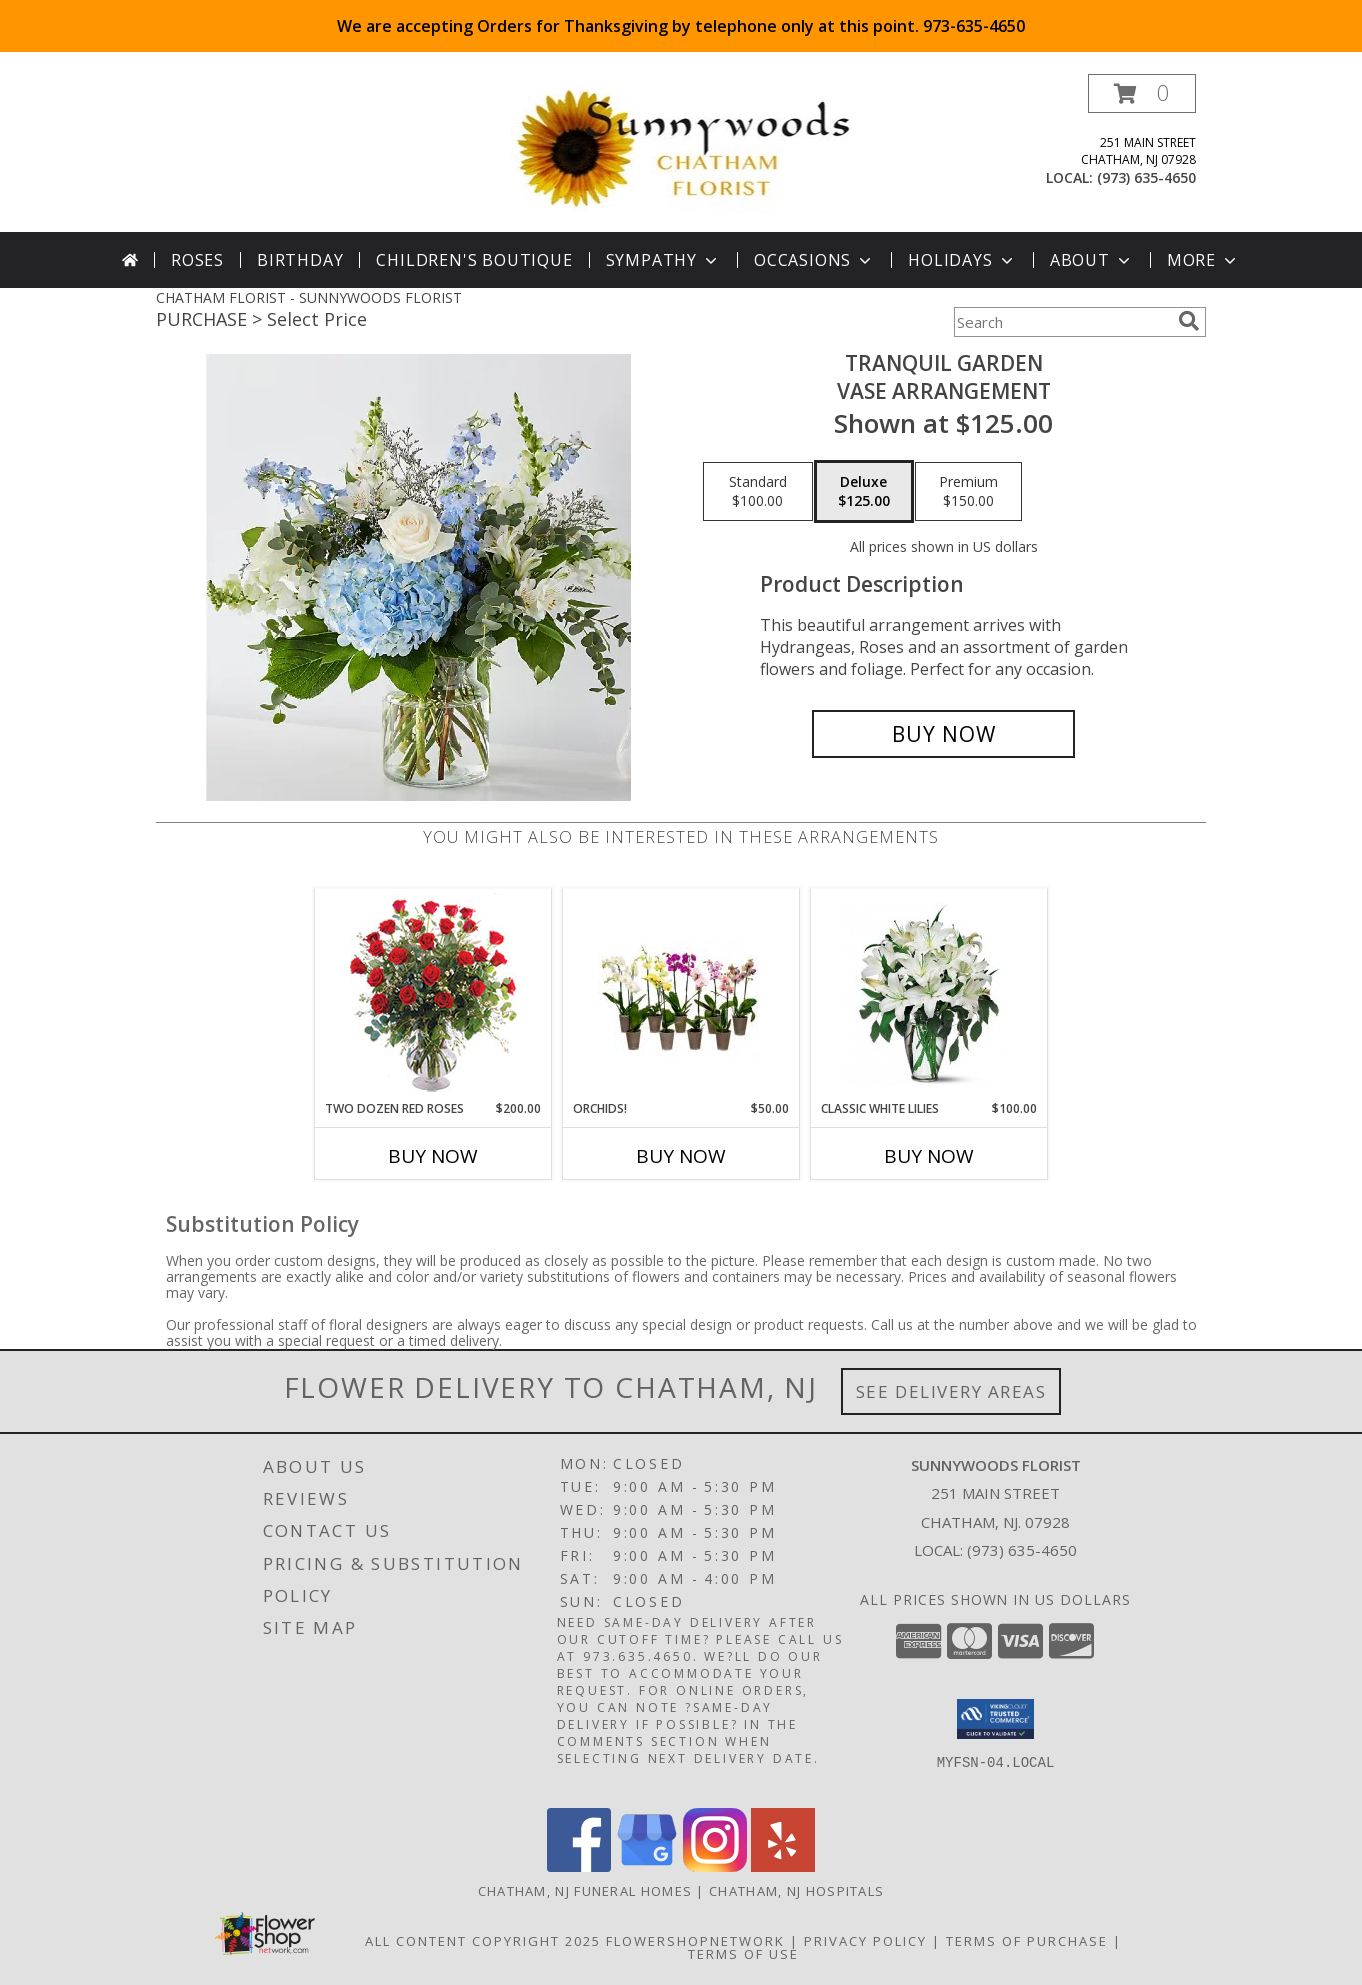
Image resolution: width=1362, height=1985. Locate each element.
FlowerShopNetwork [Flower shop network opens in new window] (695, 1941)
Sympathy (663, 260)
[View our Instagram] (715, 1866)
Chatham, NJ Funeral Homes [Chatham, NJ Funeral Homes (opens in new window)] (585, 1891)
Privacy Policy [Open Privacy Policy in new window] (865, 1941)
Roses (197, 260)
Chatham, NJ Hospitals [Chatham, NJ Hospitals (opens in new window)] (796, 1891)
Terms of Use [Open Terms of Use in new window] (743, 1954)
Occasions (814, 260)
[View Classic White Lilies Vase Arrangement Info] (929, 994)
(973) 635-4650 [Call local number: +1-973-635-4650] (1146, 177)
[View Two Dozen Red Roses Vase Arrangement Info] (433, 994)
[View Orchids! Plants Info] (681, 994)
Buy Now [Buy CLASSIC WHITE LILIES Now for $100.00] (929, 1156)
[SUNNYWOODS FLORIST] (684, 148)
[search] (1189, 321)
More (1203, 260)
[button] (1142, 93)
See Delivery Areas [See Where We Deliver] (951, 1391)
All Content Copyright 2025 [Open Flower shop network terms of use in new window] (483, 1941)
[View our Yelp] (783, 1866)
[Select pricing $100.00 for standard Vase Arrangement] (758, 492)
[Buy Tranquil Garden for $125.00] (943, 734)
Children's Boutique (474, 260)
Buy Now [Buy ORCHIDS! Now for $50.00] (681, 1156)
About (1092, 260)
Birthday (300, 260)
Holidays (962, 260)
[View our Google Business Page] (647, 1866)
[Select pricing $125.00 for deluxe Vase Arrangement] (864, 492)
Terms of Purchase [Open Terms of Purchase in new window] (1027, 1941)
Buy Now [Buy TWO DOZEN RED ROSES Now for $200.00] (433, 1156)
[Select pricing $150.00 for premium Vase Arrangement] (968, 492)
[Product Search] (1062, 322)
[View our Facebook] (579, 1866)
